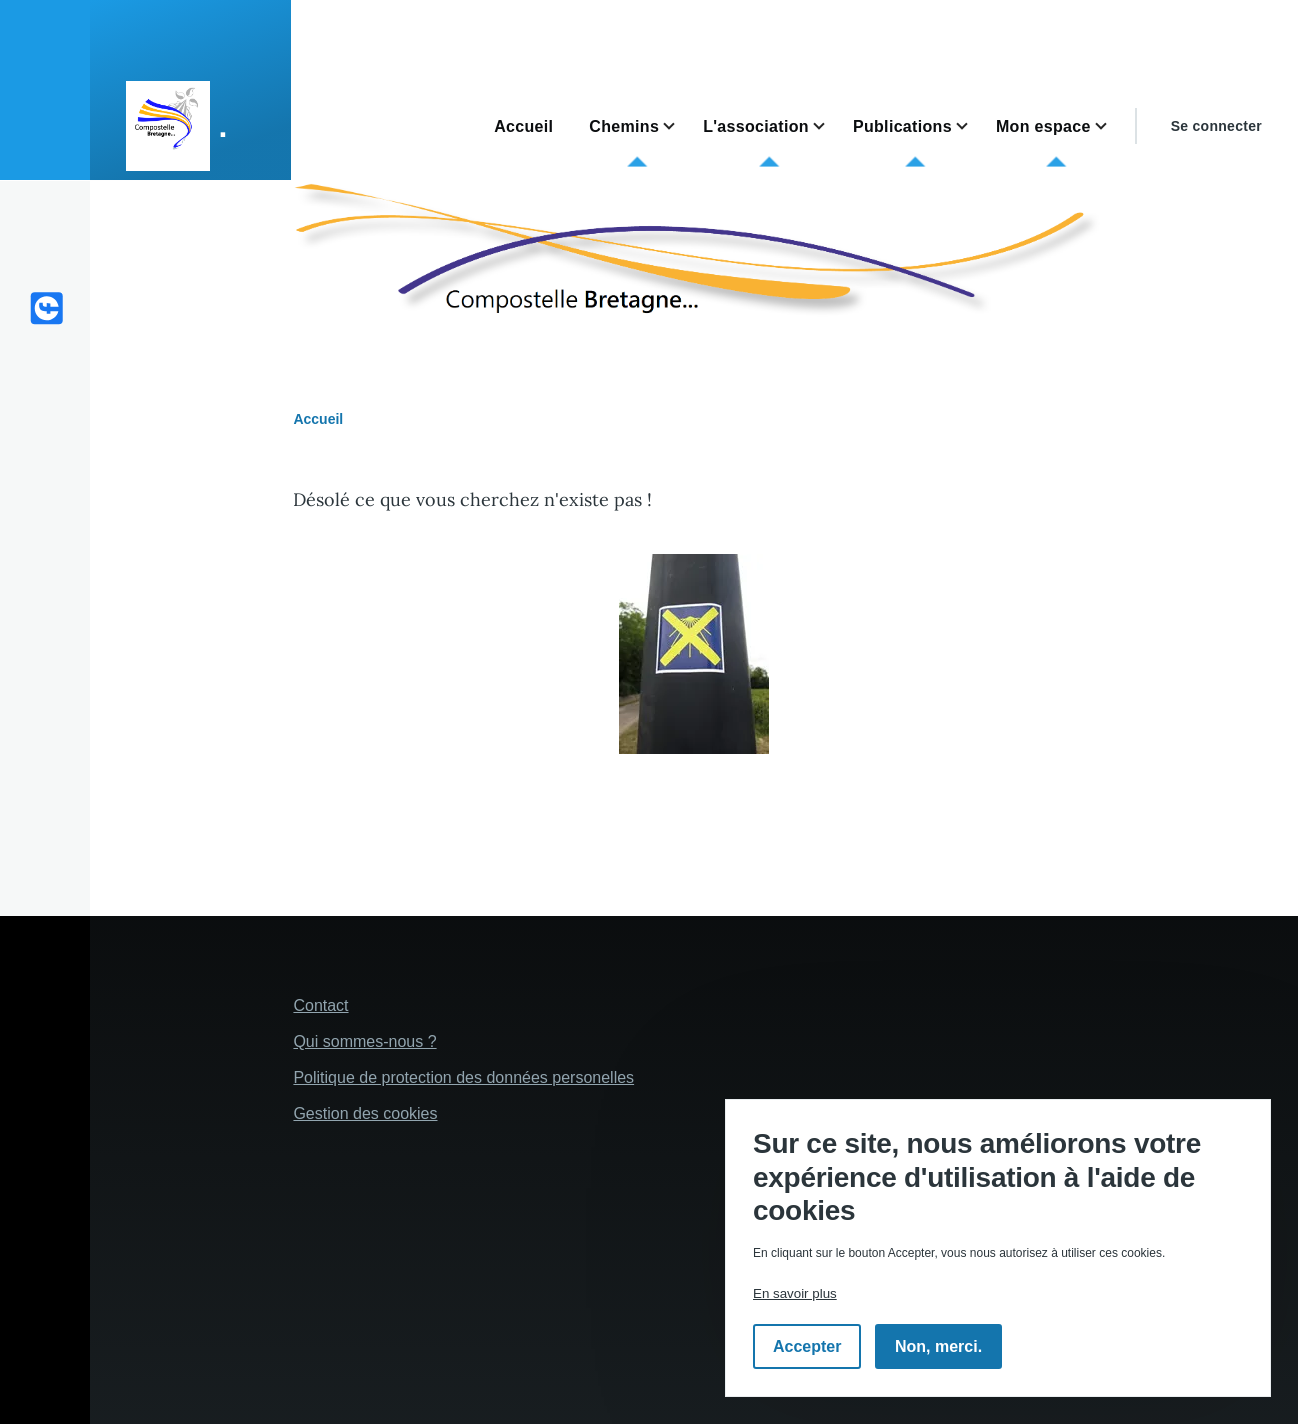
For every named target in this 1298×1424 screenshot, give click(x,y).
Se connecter (1216, 126)
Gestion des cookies (365, 1113)
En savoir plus (795, 1293)
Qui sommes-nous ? (364, 1041)
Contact (320, 1005)
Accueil (318, 419)
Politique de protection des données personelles (463, 1077)
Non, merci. (938, 1346)
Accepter (807, 1346)
